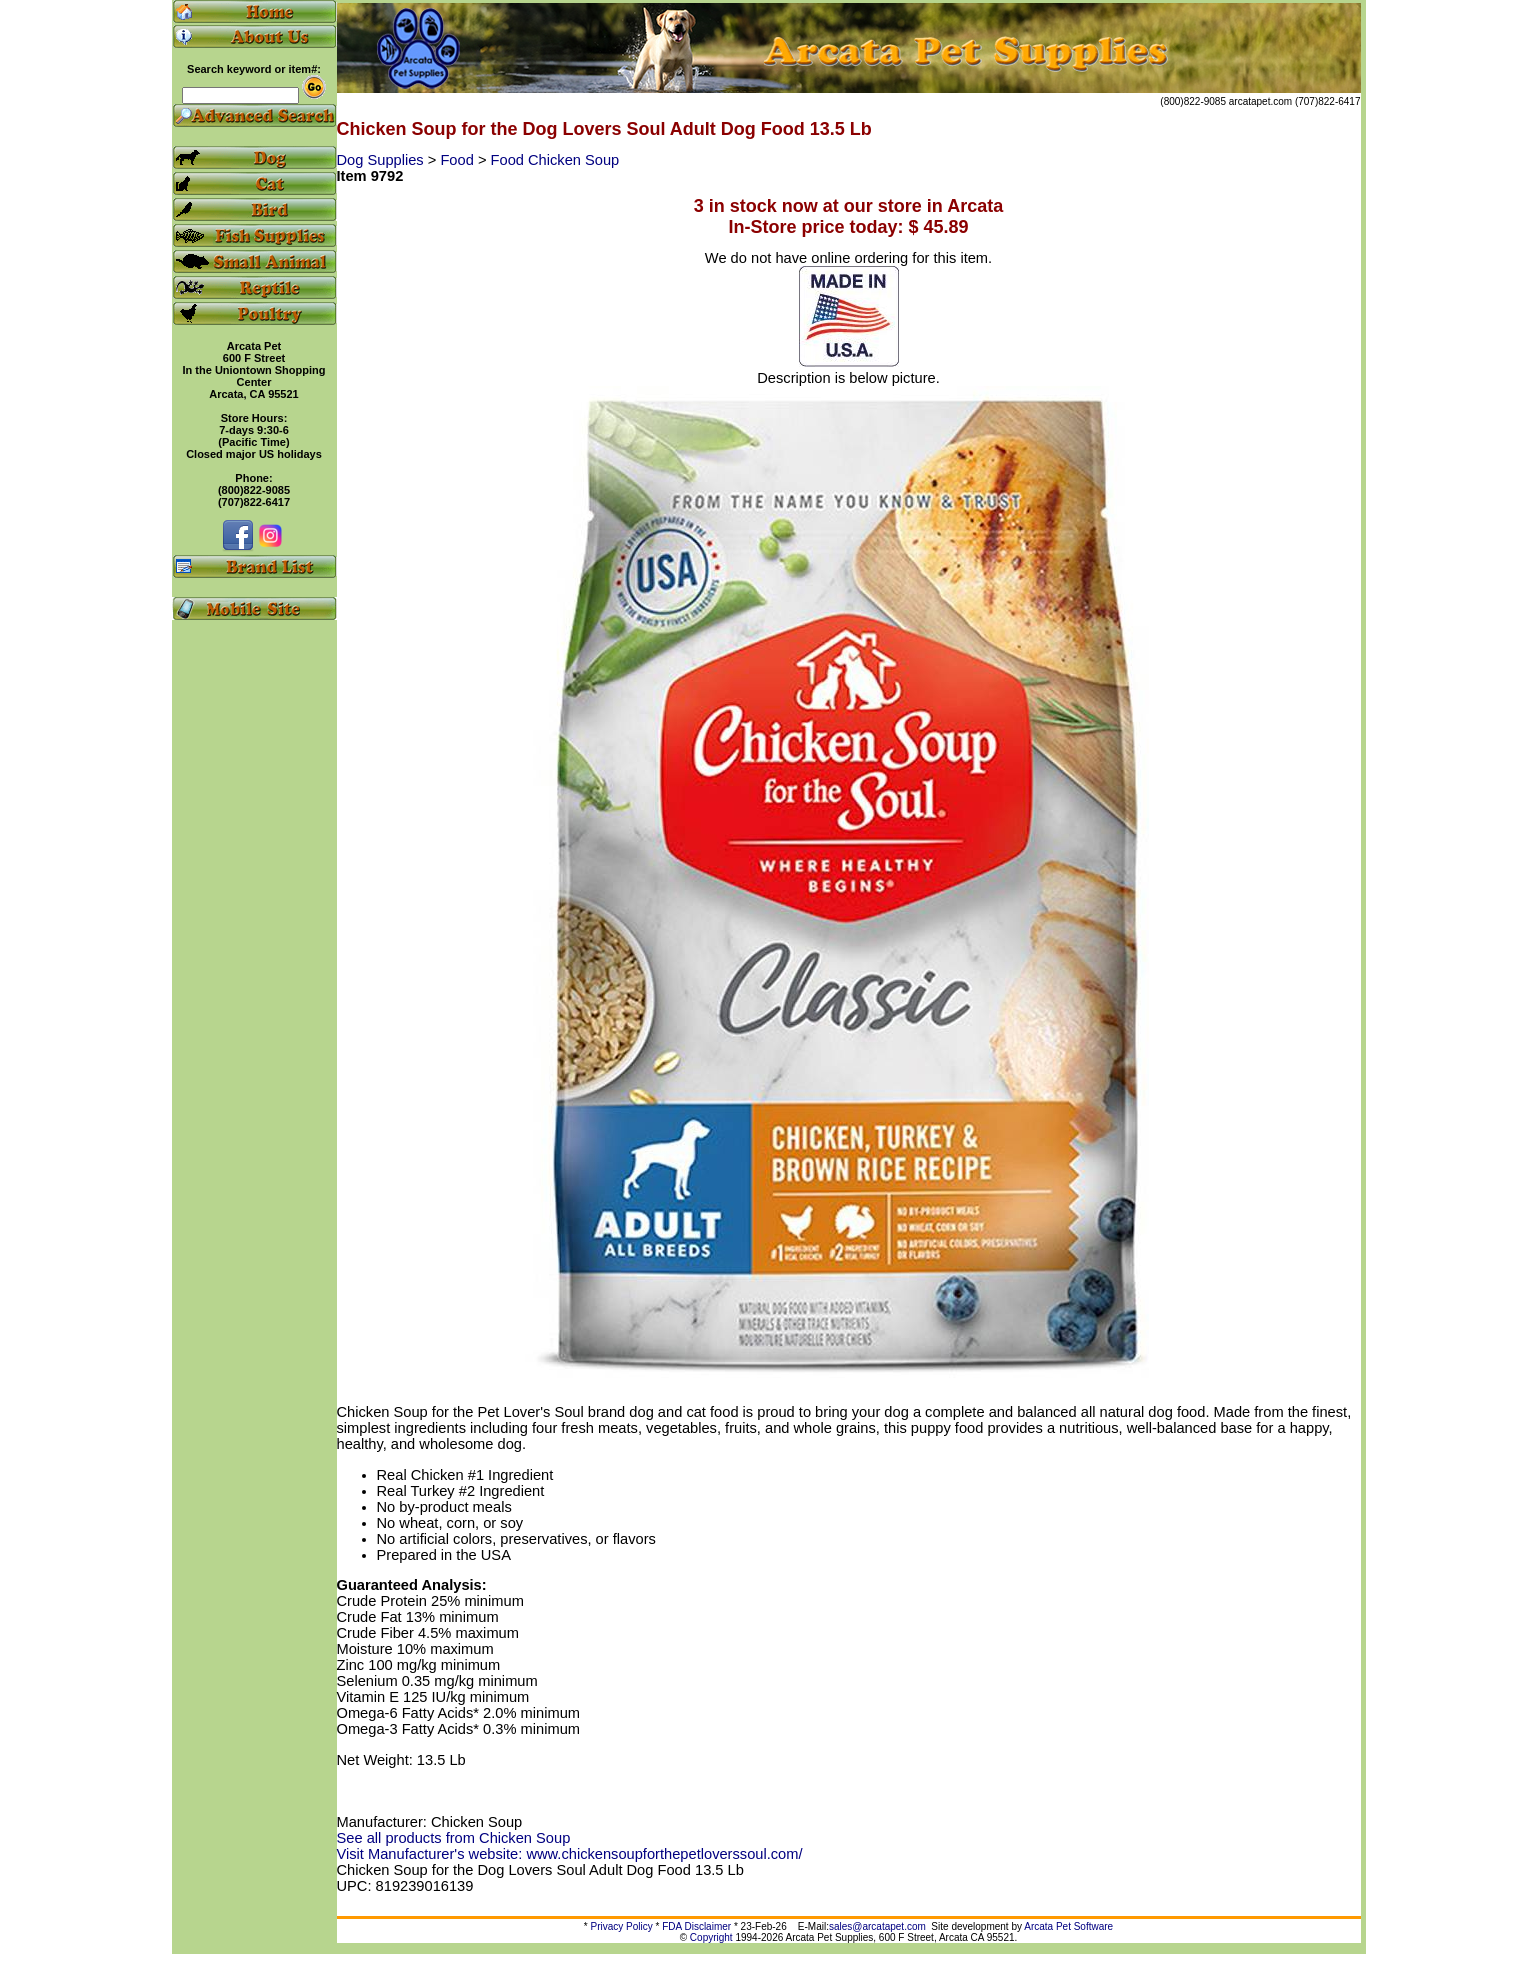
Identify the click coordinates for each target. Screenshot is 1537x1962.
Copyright (711, 1937)
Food (458, 160)
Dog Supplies (382, 160)
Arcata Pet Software (1068, 1926)
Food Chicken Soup (555, 160)
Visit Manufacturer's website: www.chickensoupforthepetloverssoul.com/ (570, 1854)
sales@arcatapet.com (877, 1926)
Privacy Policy (622, 1926)
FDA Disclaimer (696, 1926)
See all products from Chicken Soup (454, 1838)
